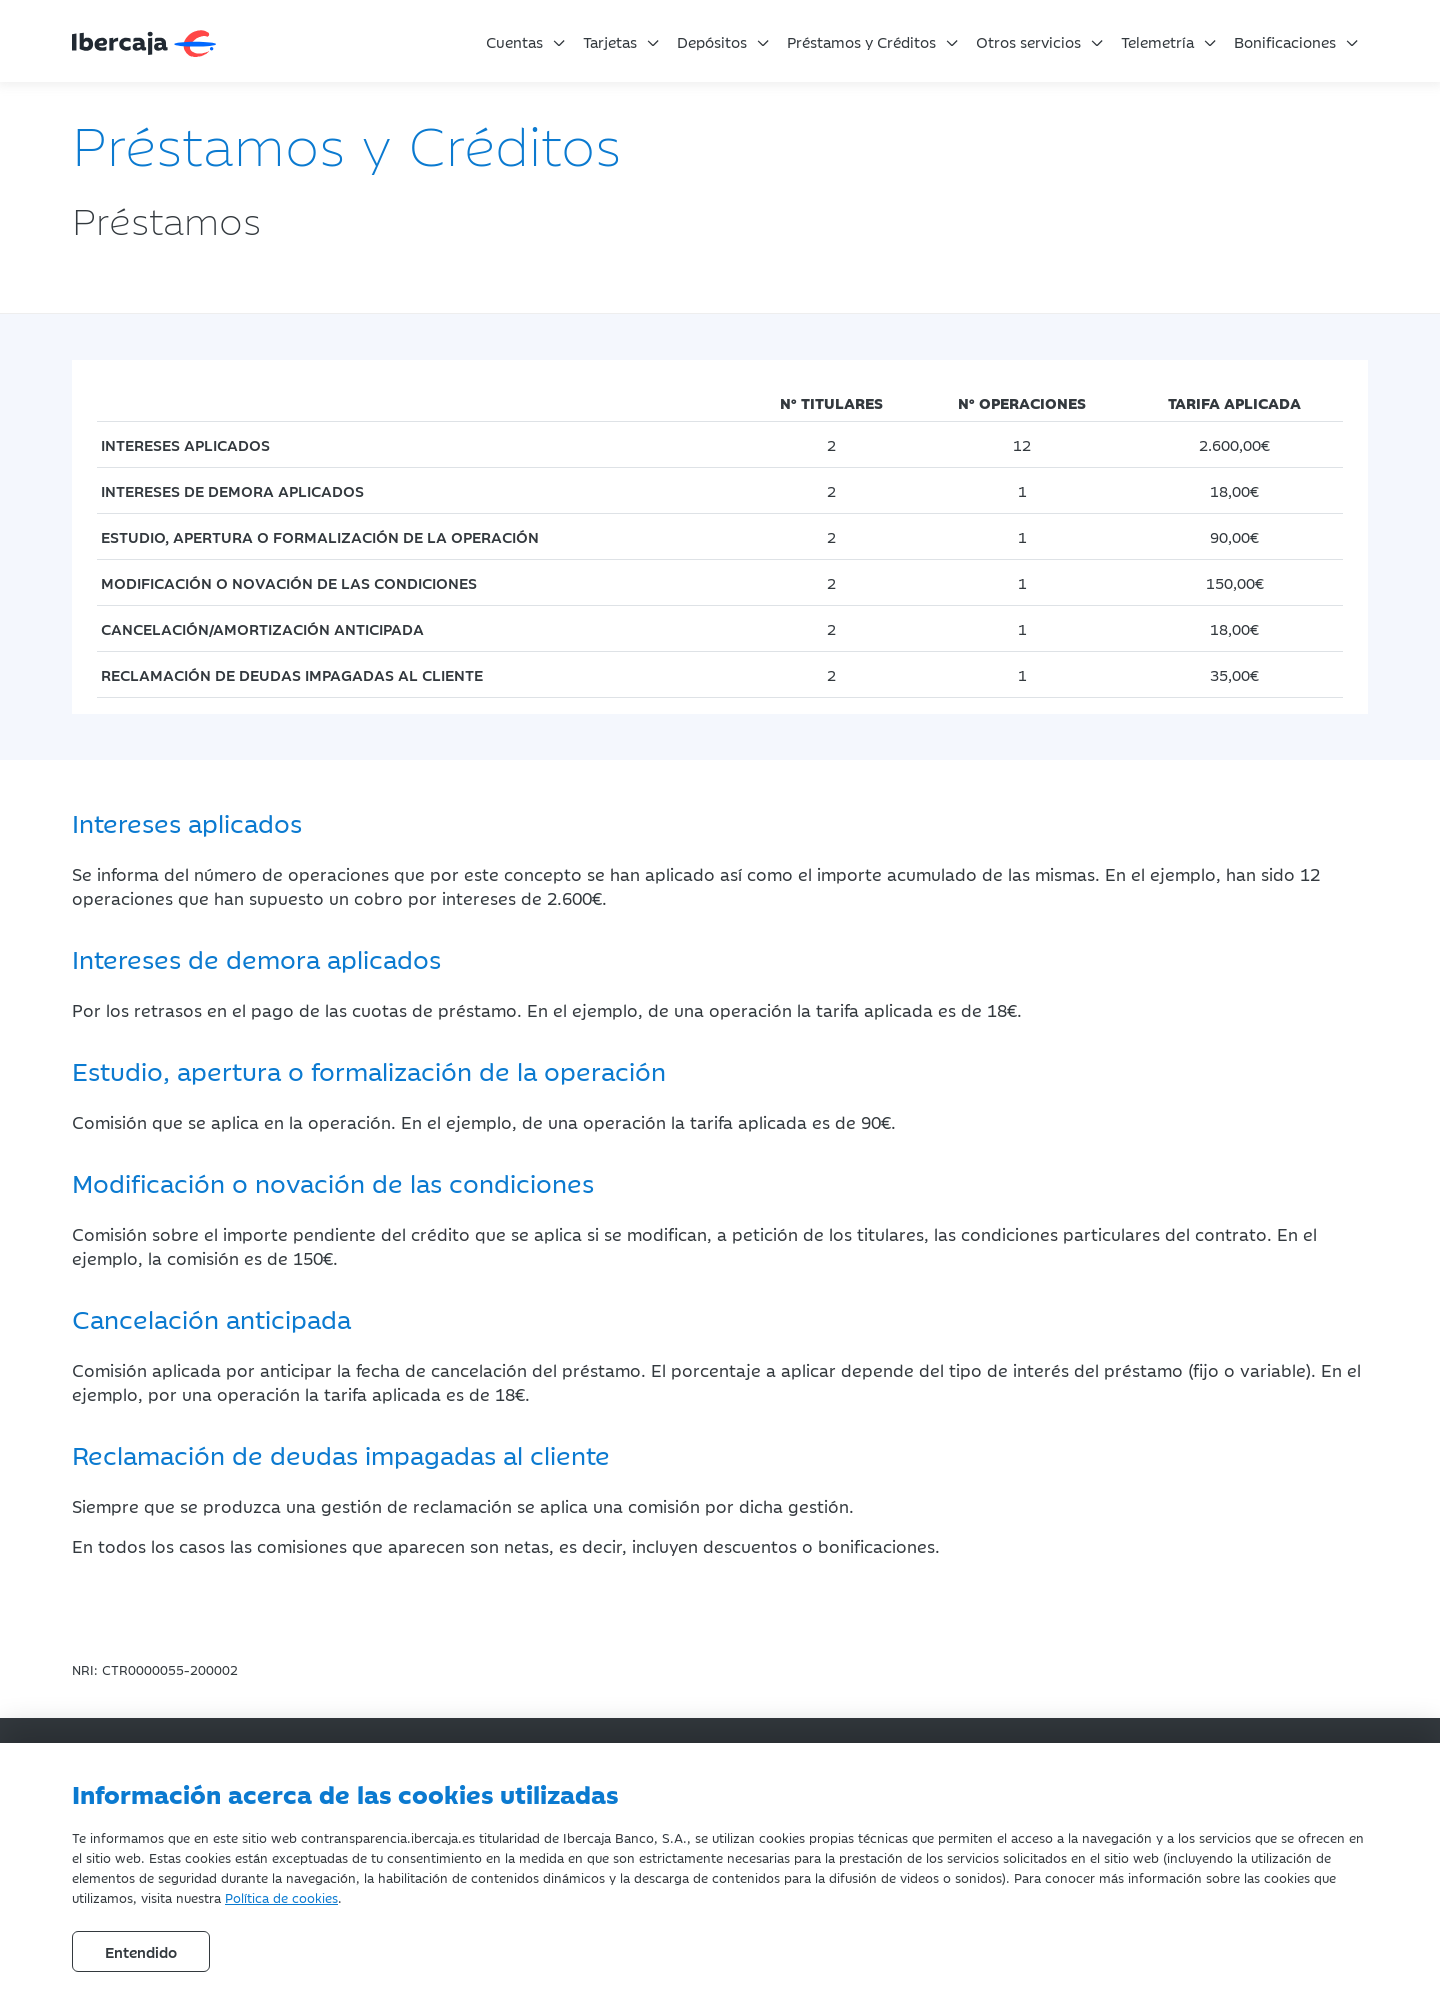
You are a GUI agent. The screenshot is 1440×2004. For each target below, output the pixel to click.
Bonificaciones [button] (1285, 41)
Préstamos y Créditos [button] (861, 41)
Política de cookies (281, 1897)
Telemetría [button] (1157, 41)
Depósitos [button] (712, 41)
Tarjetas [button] (610, 41)
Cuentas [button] (514, 41)
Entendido (141, 1951)
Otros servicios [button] (1028, 41)
